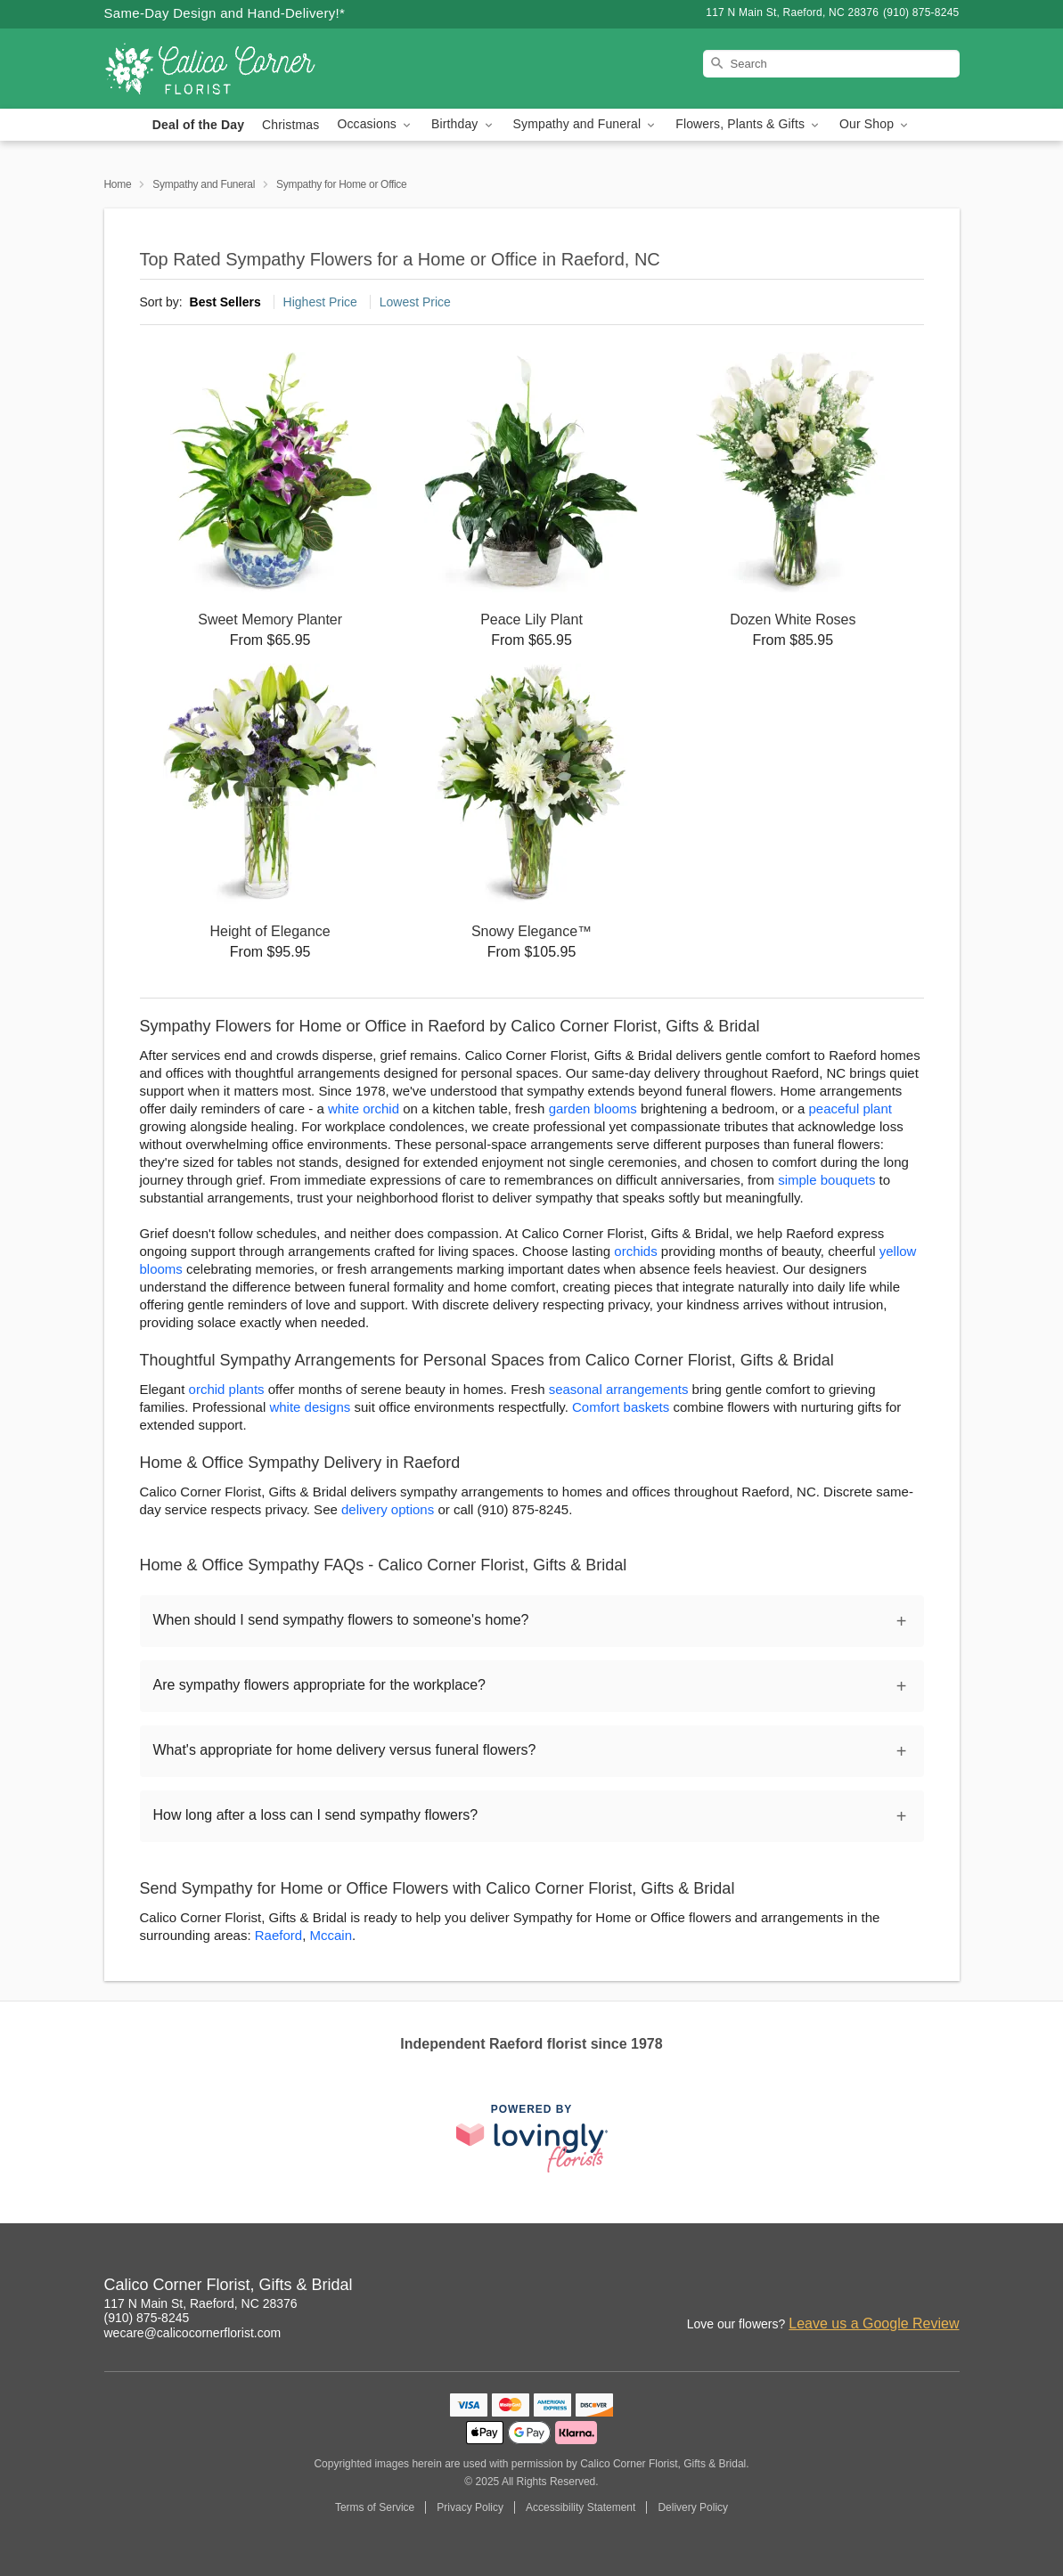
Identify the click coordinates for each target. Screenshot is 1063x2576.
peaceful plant (850, 1108)
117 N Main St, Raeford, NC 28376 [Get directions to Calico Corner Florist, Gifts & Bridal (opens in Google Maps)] (201, 2303)
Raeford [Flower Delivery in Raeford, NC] (278, 1935)
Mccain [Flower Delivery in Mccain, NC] (330, 1935)
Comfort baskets (620, 1406)
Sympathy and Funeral (203, 184)
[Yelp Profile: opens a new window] (947, 2287)
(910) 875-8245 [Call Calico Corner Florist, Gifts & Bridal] (147, 2318)
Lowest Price (415, 302)
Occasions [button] (375, 124)
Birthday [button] (463, 124)
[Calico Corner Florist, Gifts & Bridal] (232, 69)
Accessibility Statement (580, 2507)
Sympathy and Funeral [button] (585, 124)
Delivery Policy (693, 2507)
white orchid (363, 1108)
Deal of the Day (198, 125)
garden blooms (593, 1108)
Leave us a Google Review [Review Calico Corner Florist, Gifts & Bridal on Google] (874, 2323)
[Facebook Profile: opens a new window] (907, 2287)
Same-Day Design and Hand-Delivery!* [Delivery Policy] (225, 12)
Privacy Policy (470, 2507)
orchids (635, 1251)
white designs (309, 1406)
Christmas (290, 125)
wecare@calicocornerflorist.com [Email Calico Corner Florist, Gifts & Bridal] (193, 2333)
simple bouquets (826, 1179)
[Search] (831, 63)
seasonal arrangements (619, 1389)
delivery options (387, 1509)
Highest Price (320, 302)
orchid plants (227, 1389)
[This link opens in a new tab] (531, 2138)
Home (118, 184)
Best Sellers (225, 302)
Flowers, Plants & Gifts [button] (748, 124)
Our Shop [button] (875, 124)
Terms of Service (374, 2507)
